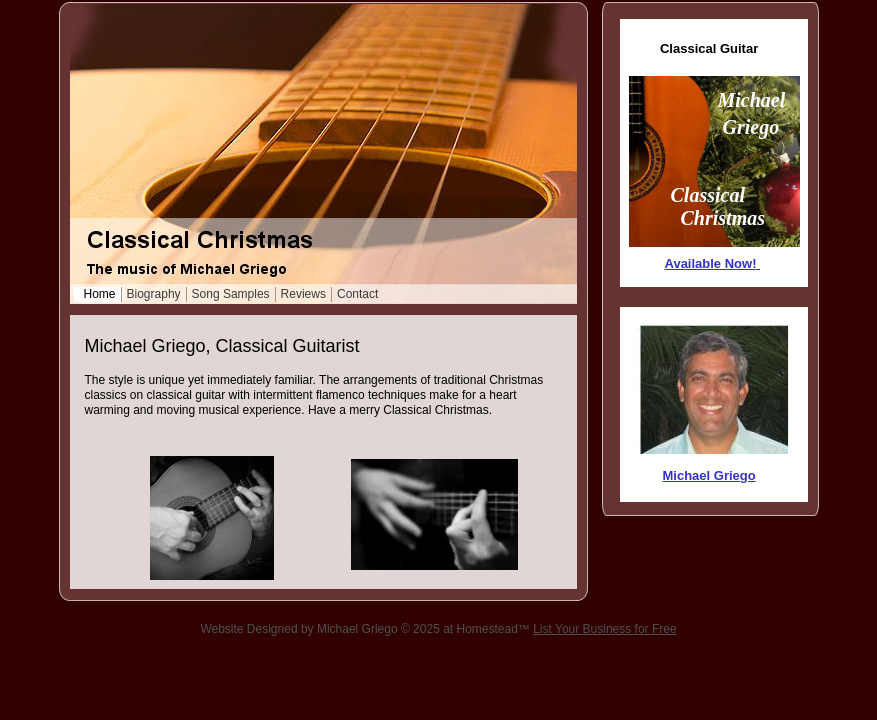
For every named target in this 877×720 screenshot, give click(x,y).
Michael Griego (709, 475)
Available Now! (711, 263)
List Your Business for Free (604, 629)
